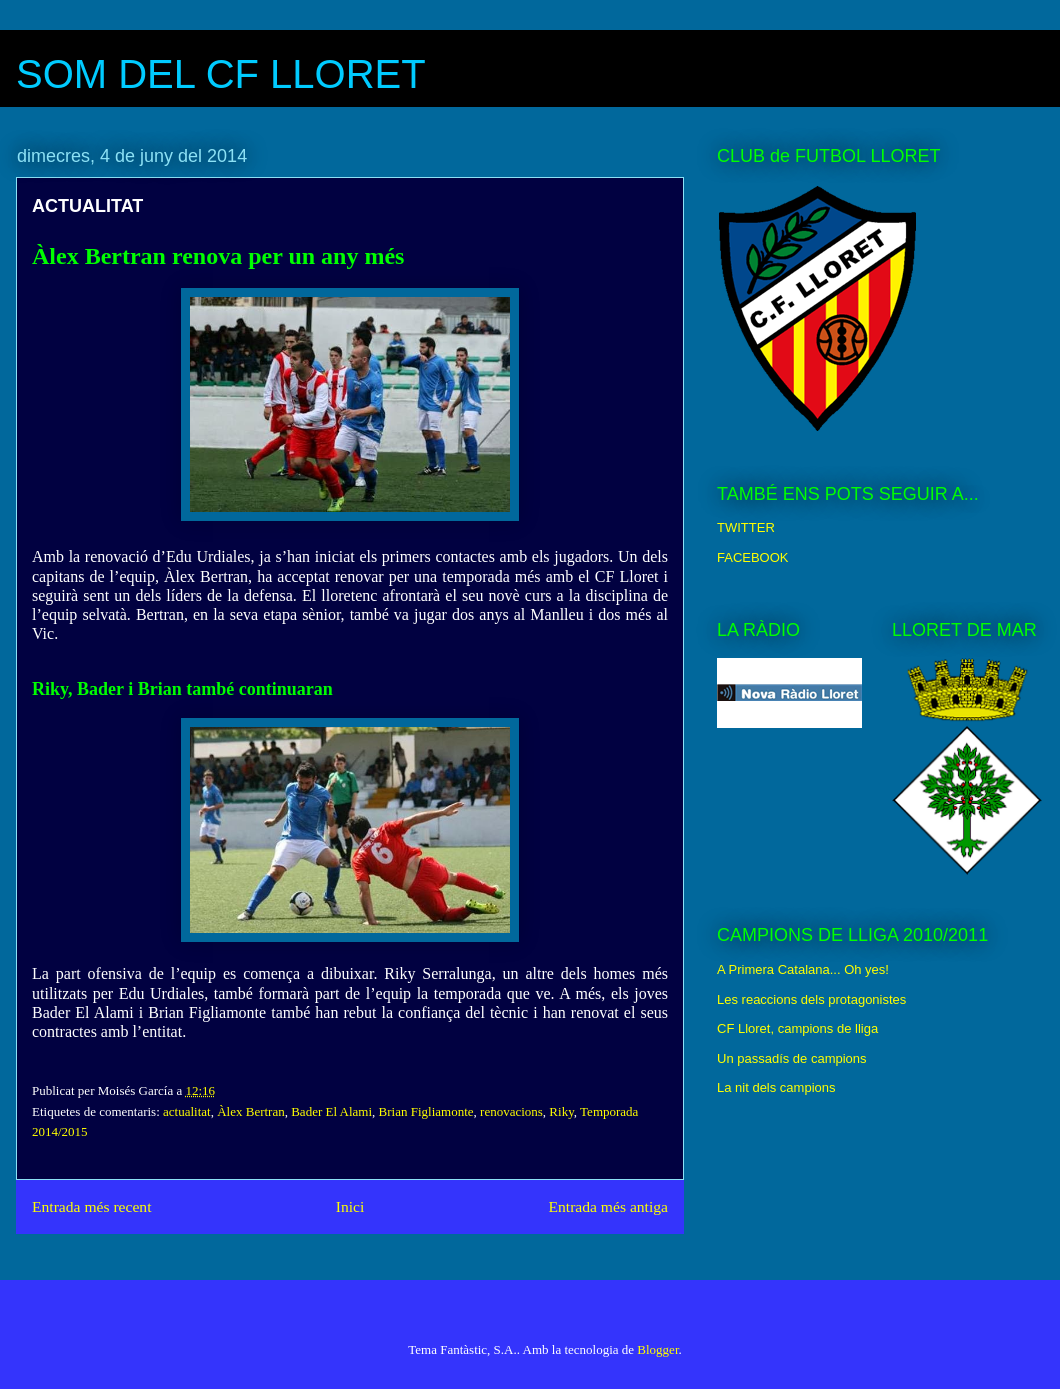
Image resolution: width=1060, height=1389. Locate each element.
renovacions (511, 1111)
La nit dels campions (776, 1087)
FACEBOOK (753, 557)
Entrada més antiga (608, 1206)
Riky (561, 1111)
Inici (350, 1206)
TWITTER (746, 527)
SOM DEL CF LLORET (221, 74)
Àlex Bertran (251, 1111)
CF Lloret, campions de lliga (797, 1028)
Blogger (657, 1349)
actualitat (187, 1111)
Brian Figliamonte (426, 1111)
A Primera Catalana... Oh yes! (803, 969)
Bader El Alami (331, 1111)
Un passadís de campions (792, 1058)
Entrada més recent (92, 1206)
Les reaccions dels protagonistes (811, 999)
